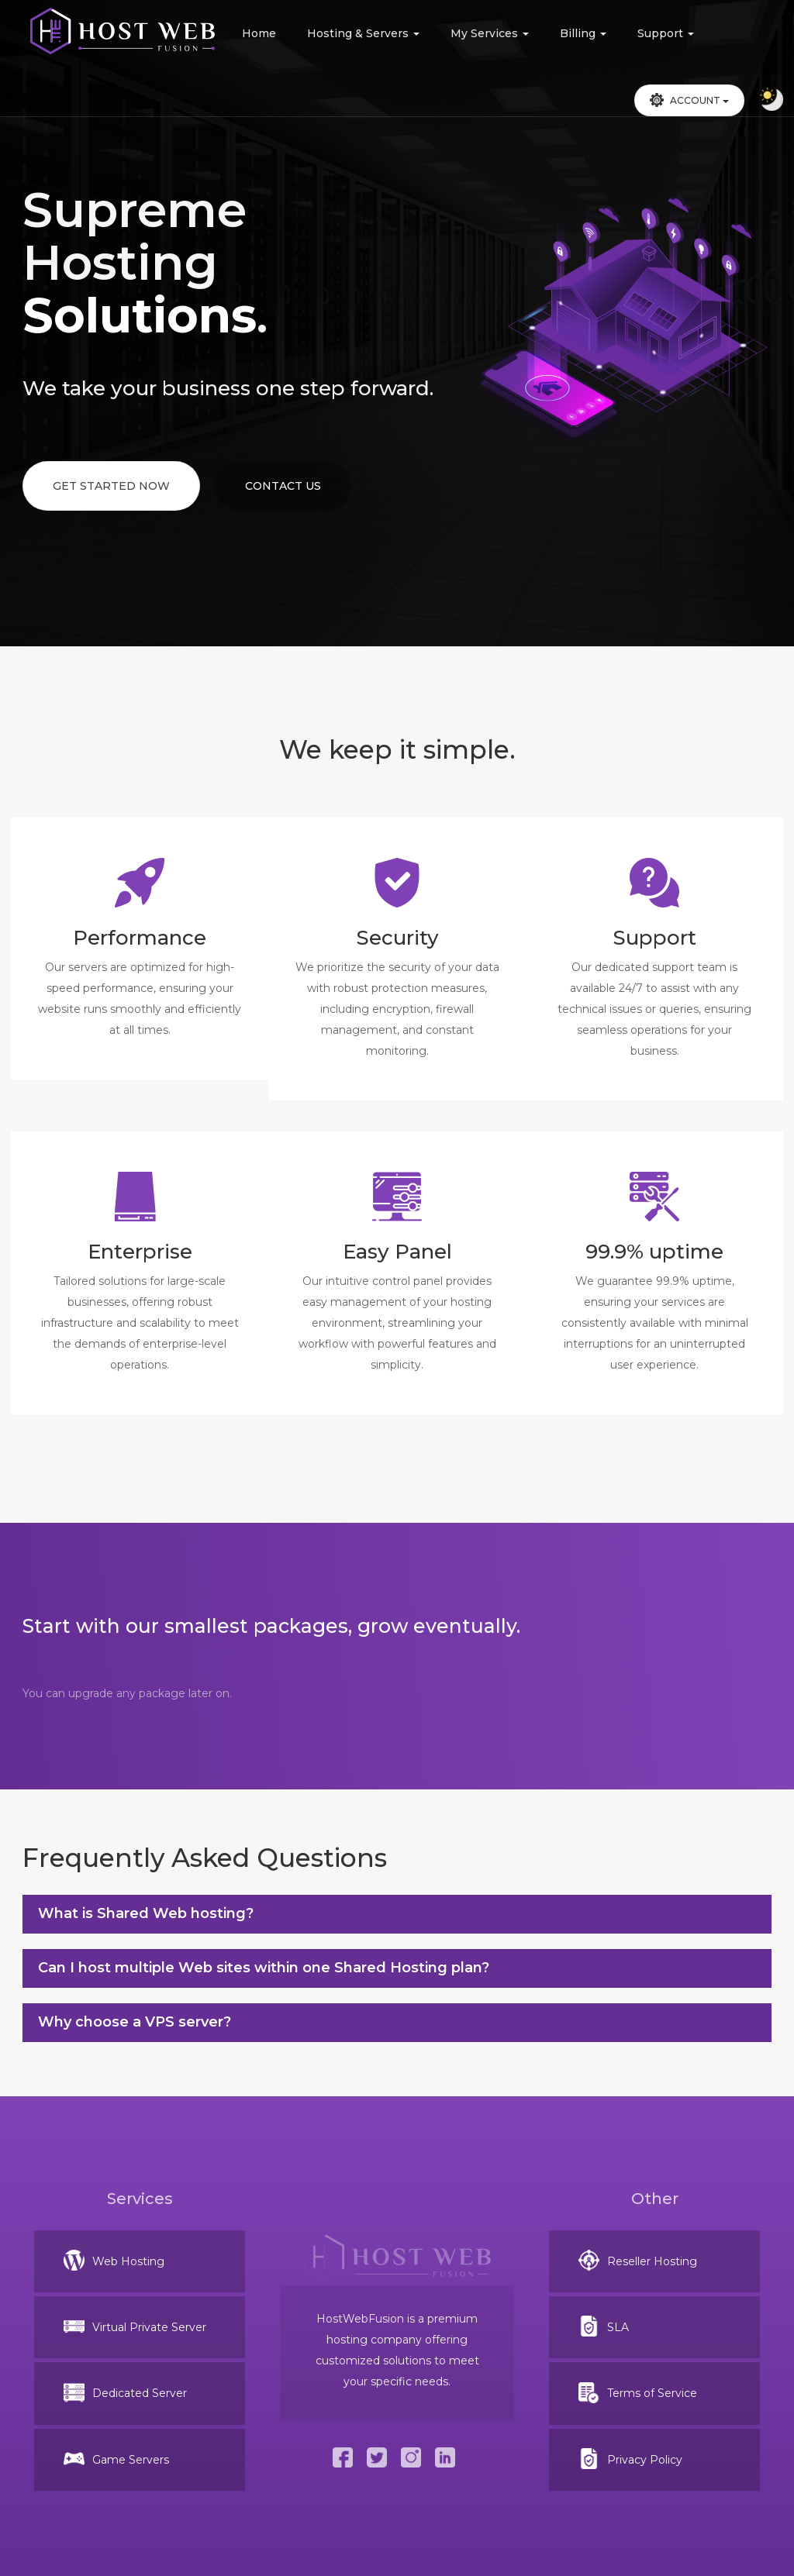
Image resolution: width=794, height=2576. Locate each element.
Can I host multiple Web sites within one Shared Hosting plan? (263, 1967)
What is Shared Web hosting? (146, 1913)
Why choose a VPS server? (134, 2021)
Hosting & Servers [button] (363, 33)
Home (259, 33)
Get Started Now (111, 486)
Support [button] (665, 33)
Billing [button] (583, 33)
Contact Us (283, 486)
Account (689, 100)
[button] (689, 100)
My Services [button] (490, 33)
